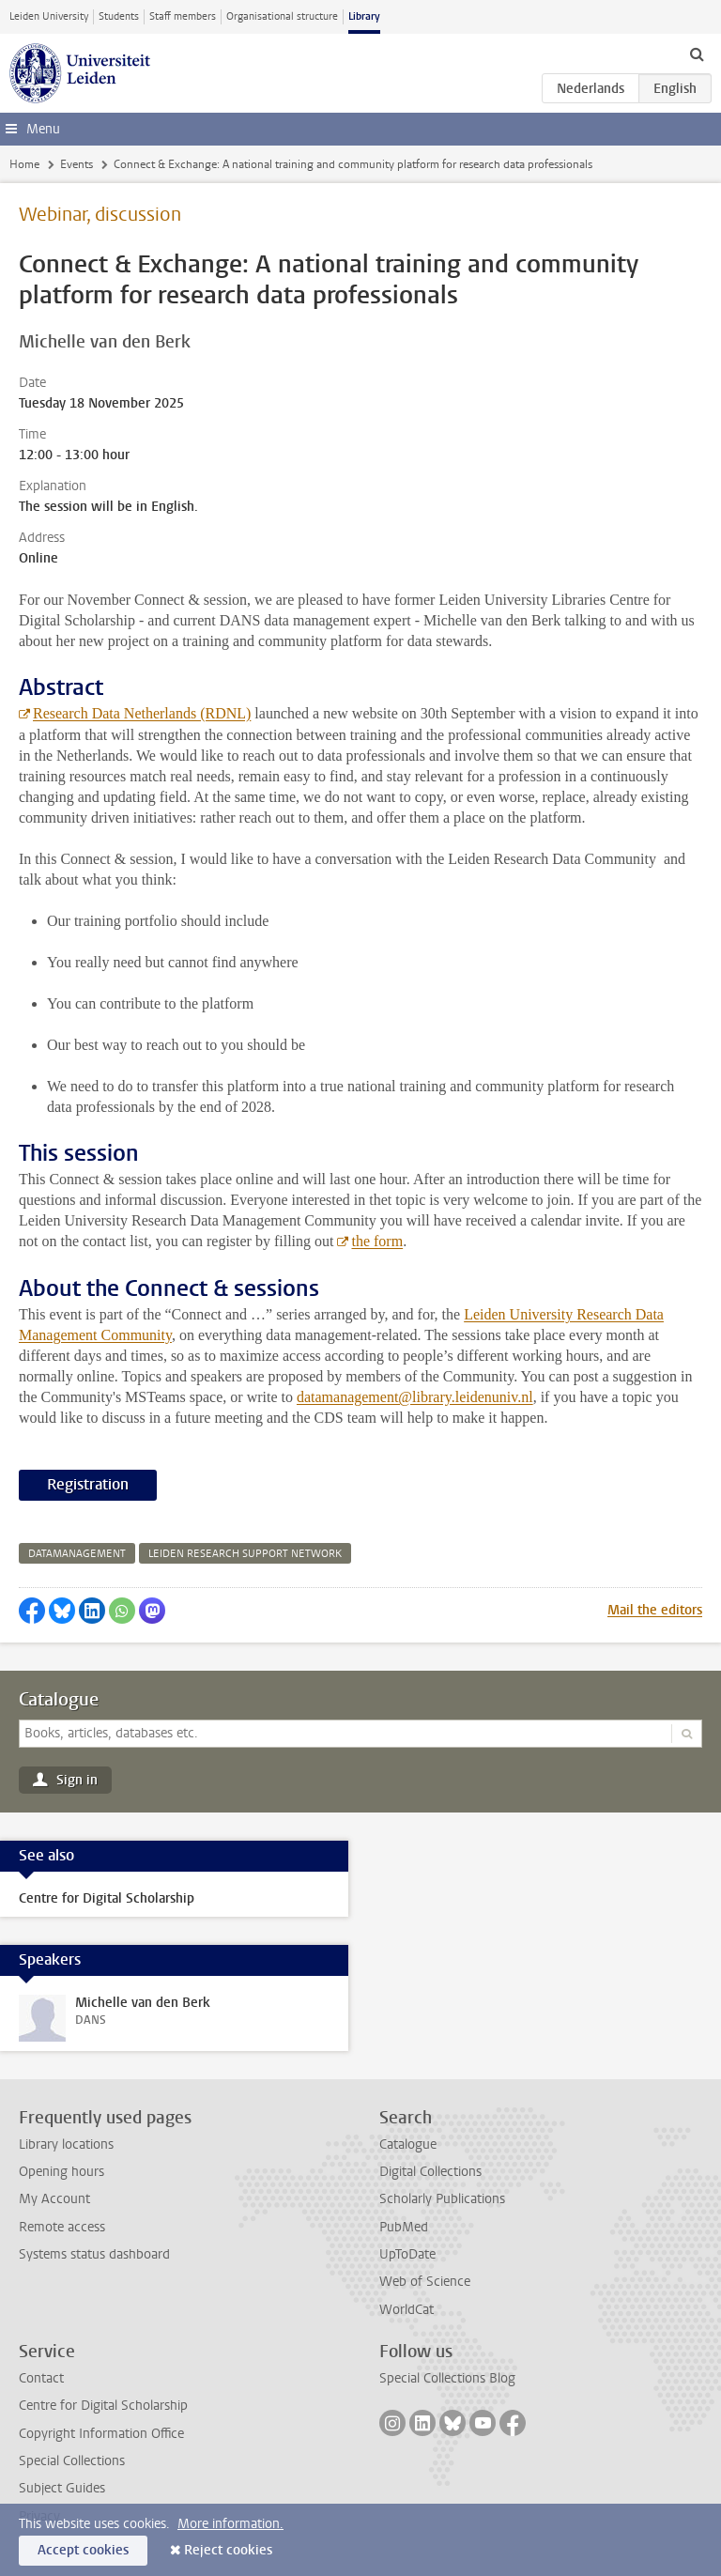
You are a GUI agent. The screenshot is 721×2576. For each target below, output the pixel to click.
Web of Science (424, 2282)
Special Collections (72, 2461)
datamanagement (77, 1554)
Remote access (62, 2227)
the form (377, 1241)
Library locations (66, 2144)
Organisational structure (282, 16)
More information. (230, 2524)
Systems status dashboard (94, 2254)
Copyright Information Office (101, 2434)
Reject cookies (228, 2550)
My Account (54, 2199)
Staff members (182, 16)
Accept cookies (83, 2550)
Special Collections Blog (447, 2378)
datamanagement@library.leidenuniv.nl (415, 1397)
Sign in (77, 1780)
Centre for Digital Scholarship (103, 2405)
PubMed (403, 2227)
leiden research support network (245, 1554)
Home (24, 164)
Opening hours (61, 2172)
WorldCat (406, 2310)
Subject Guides (62, 2488)
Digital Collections (430, 2172)
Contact (41, 2378)
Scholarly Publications (442, 2199)
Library (364, 16)
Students (119, 16)
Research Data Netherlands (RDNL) (142, 713)
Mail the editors (654, 1610)
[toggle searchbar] (697, 54)
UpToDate (407, 2254)
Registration (88, 1484)
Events (76, 164)
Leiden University (48, 16)
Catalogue (59, 1699)
